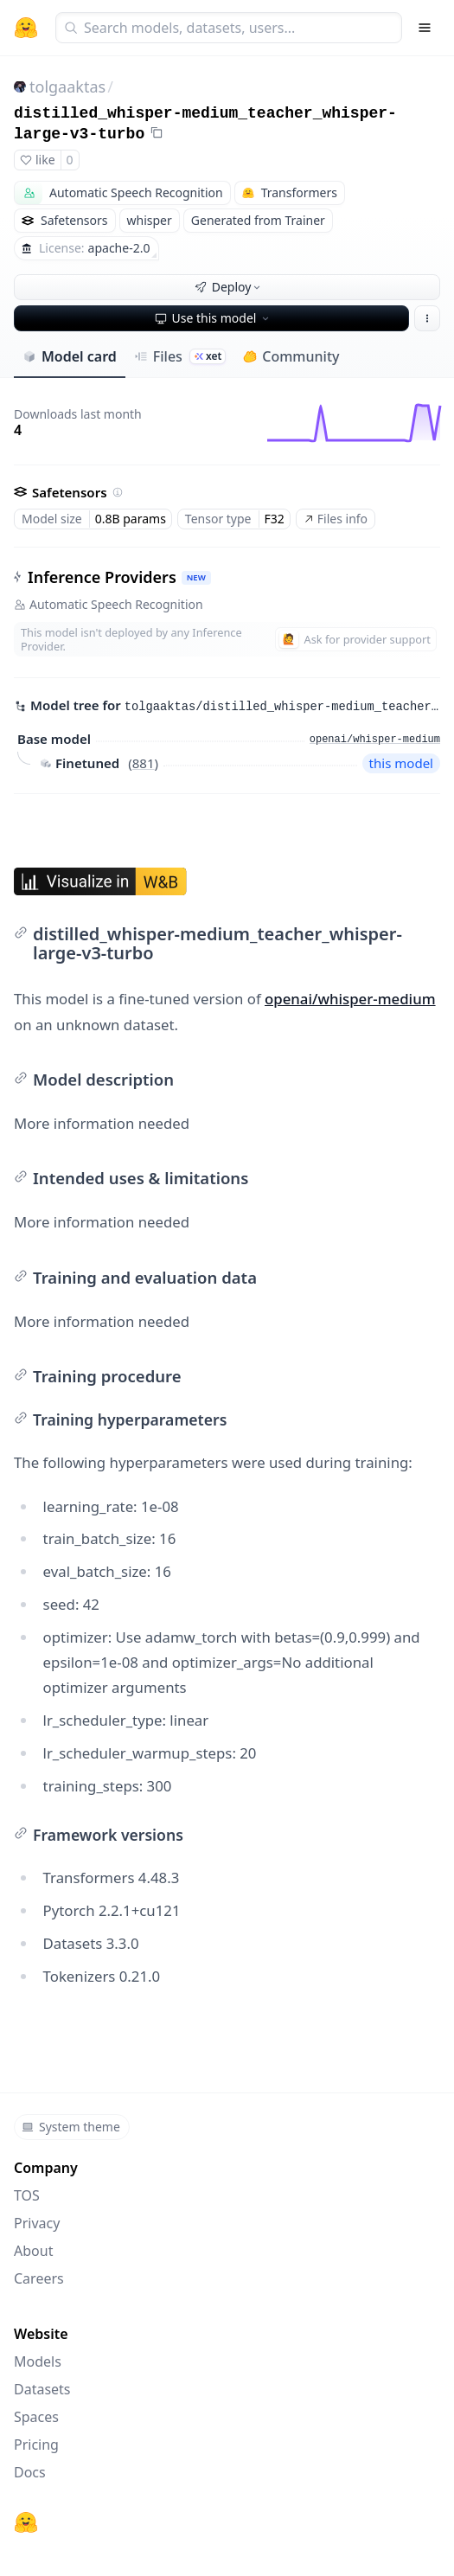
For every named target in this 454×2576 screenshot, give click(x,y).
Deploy (229, 287)
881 (143, 763)
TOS (27, 2195)
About (33, 2250)
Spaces (36, 2416)
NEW (196, 577)
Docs (30, 2472)
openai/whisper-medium (350, 999)
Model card (69, 356)
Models (37, 2361)
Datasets (42, 2389)
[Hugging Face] (26, 2522)
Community (291, 356)
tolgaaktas (67, 86)
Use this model (213, 318)
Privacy (37, 2223)
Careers (39, 2278)
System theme (71, 2126)
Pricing (36, 2444)
